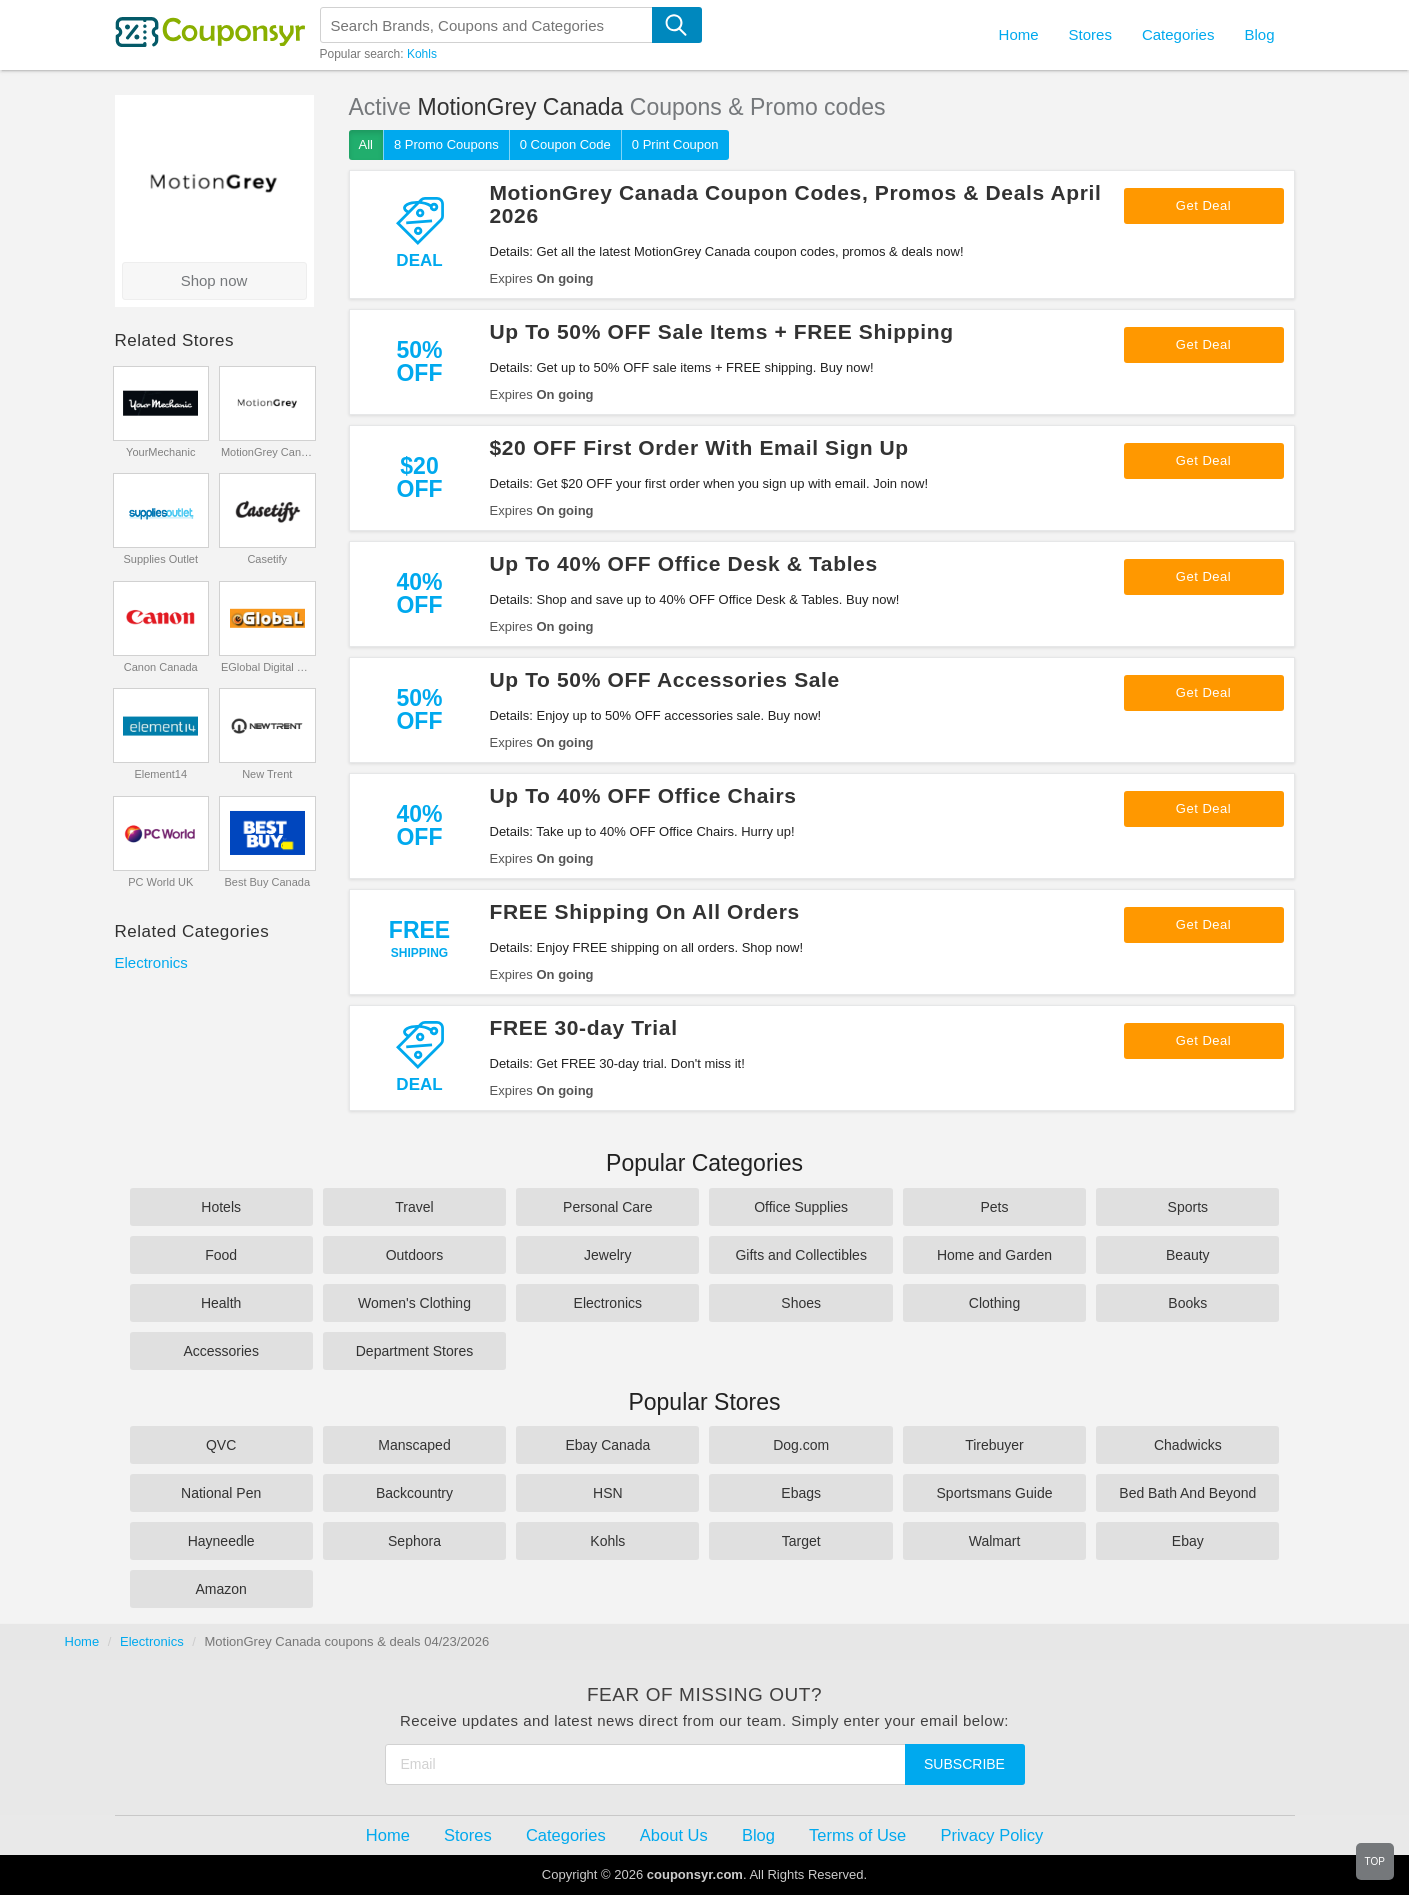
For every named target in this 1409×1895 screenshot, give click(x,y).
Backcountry (414, 1493)
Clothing (994, 1303)
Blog (1259, 34)
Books (1187, 1303)
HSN (608, 1493)
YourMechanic (160, 452)
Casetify (267, 559)
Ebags (801, 1493)
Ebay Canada (607, 1445)
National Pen (221, 1493)
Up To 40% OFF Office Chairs (643, 795)
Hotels (221, 1207)
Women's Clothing (414, 1303)
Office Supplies (801, 1207)
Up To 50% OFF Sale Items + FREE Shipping (722, 331)
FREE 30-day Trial (584, 1027)
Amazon (220, 1589)
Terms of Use (857, 1835)
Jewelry (607, 1255)
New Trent (267, 774)
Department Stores (415, 1351)
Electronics (151, 962)
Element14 (160, 774)
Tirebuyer (994, 1445)
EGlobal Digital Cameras (267, 667)
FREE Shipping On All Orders (645, 911)
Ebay (1188, 1541)
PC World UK (160, 882)
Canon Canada (161, 667)
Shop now (214, 280)
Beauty (1188, 1255)
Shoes (801, 1303)
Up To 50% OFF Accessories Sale (665, 679)
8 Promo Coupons (446, 144)
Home (82, 1641)
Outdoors (415, 1255)
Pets (994, 1207)
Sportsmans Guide (995, 1493)
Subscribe (964, 1764)
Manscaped (414, 1445)
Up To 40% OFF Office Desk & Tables (684, 563)
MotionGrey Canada (267, 452)
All (366, 144)
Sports (1188, 1207)
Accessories (220, 1351)
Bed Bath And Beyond (1187, 1493)
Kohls (422, 54)
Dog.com (801, 1445)
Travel (414, 1207)
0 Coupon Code (565, 144)
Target (801, 1541)
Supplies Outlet (160, 559)
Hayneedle (221, 1541)
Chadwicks (1188, 1445)
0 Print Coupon (675, 144)
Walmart (995, 1541)
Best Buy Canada (267, 882)
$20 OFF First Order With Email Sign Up (699, 447)
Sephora (414, 1541)
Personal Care (608, 1207)
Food (221, 1255)
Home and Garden (994, 1255)
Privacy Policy (991, 1835)
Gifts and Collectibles (801, 1255)
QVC (221, 1445)
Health (221, 1303)
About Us (674, 1835)
